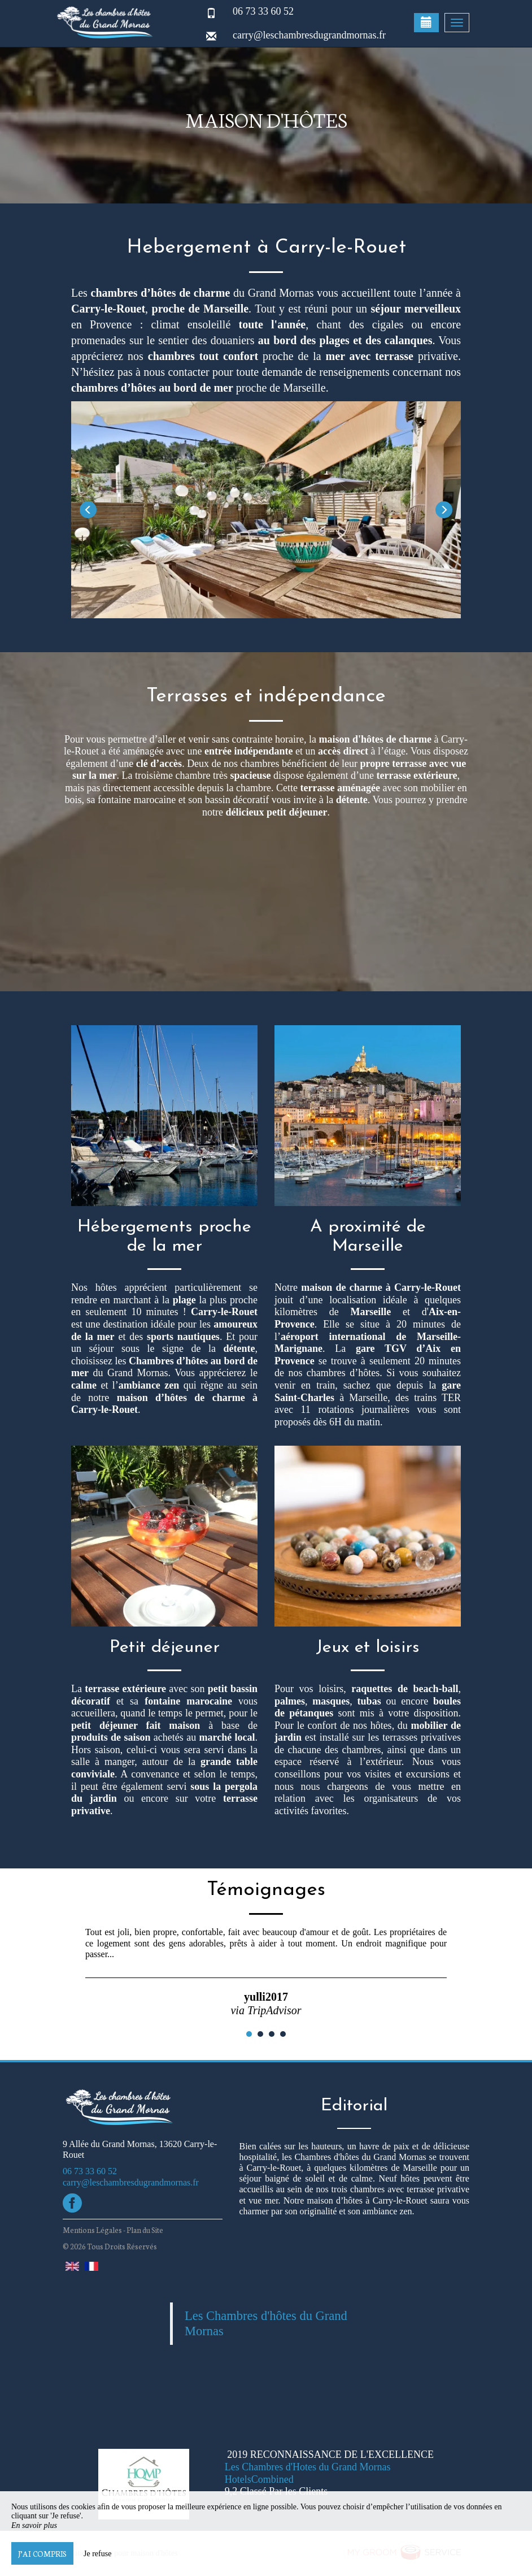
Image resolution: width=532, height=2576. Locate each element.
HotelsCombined (259, 2479)
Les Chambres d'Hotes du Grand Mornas (308, 2467)
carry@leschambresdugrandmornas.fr (309, 35)
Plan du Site (145, 2229)
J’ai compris (42, 2553)
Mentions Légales (92, 2229)
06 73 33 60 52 (263, 11)
